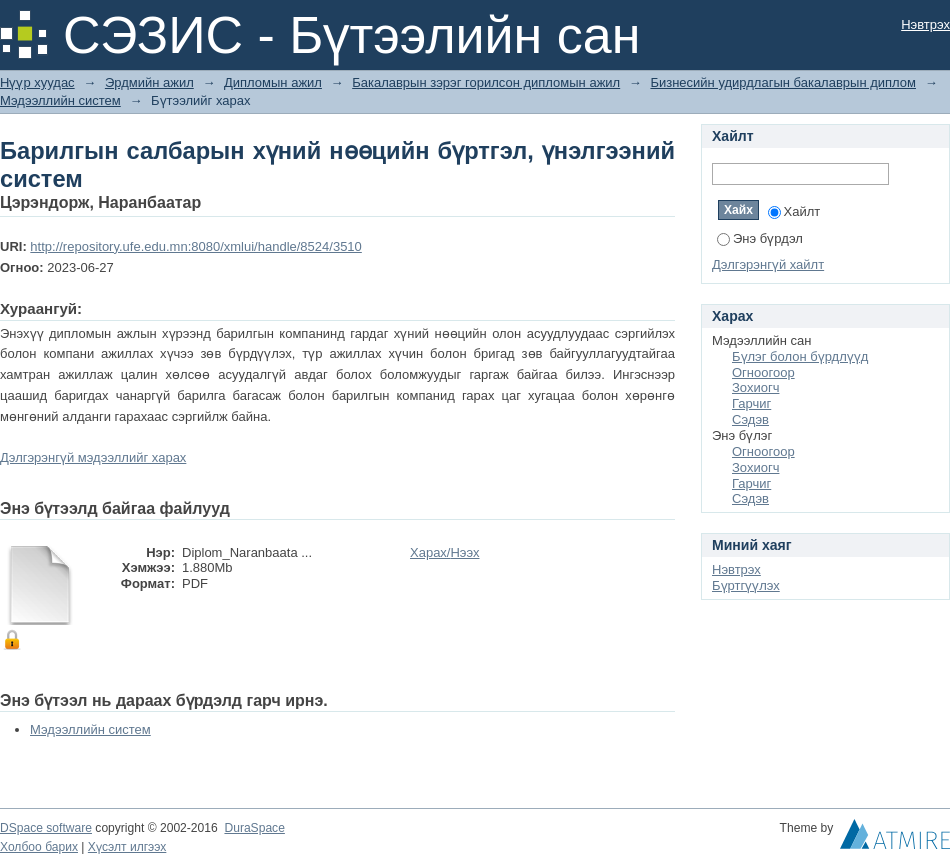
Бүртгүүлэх (746, 585)
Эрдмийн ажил (149, 82)
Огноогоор (763, 372)
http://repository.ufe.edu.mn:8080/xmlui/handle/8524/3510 (195, 246)
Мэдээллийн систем (60, 100)
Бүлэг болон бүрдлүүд (800, 356)
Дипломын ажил (273, 82)
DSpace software (46, 828)
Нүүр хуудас (37, 82)
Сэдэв (750, 419)
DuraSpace (254, 828)
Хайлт (794, 211)
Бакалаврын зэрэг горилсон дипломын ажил (486, 82)
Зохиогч (755, 387)
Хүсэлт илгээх (127, 847)
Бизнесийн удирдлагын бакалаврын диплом (783, 82)
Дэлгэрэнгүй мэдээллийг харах (93, 457)
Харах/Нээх (445, 552)
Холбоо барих (39, 847)
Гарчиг (751, 403)
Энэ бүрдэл (760, 238)
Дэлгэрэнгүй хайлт (768, 264)
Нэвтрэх (925, 24)
